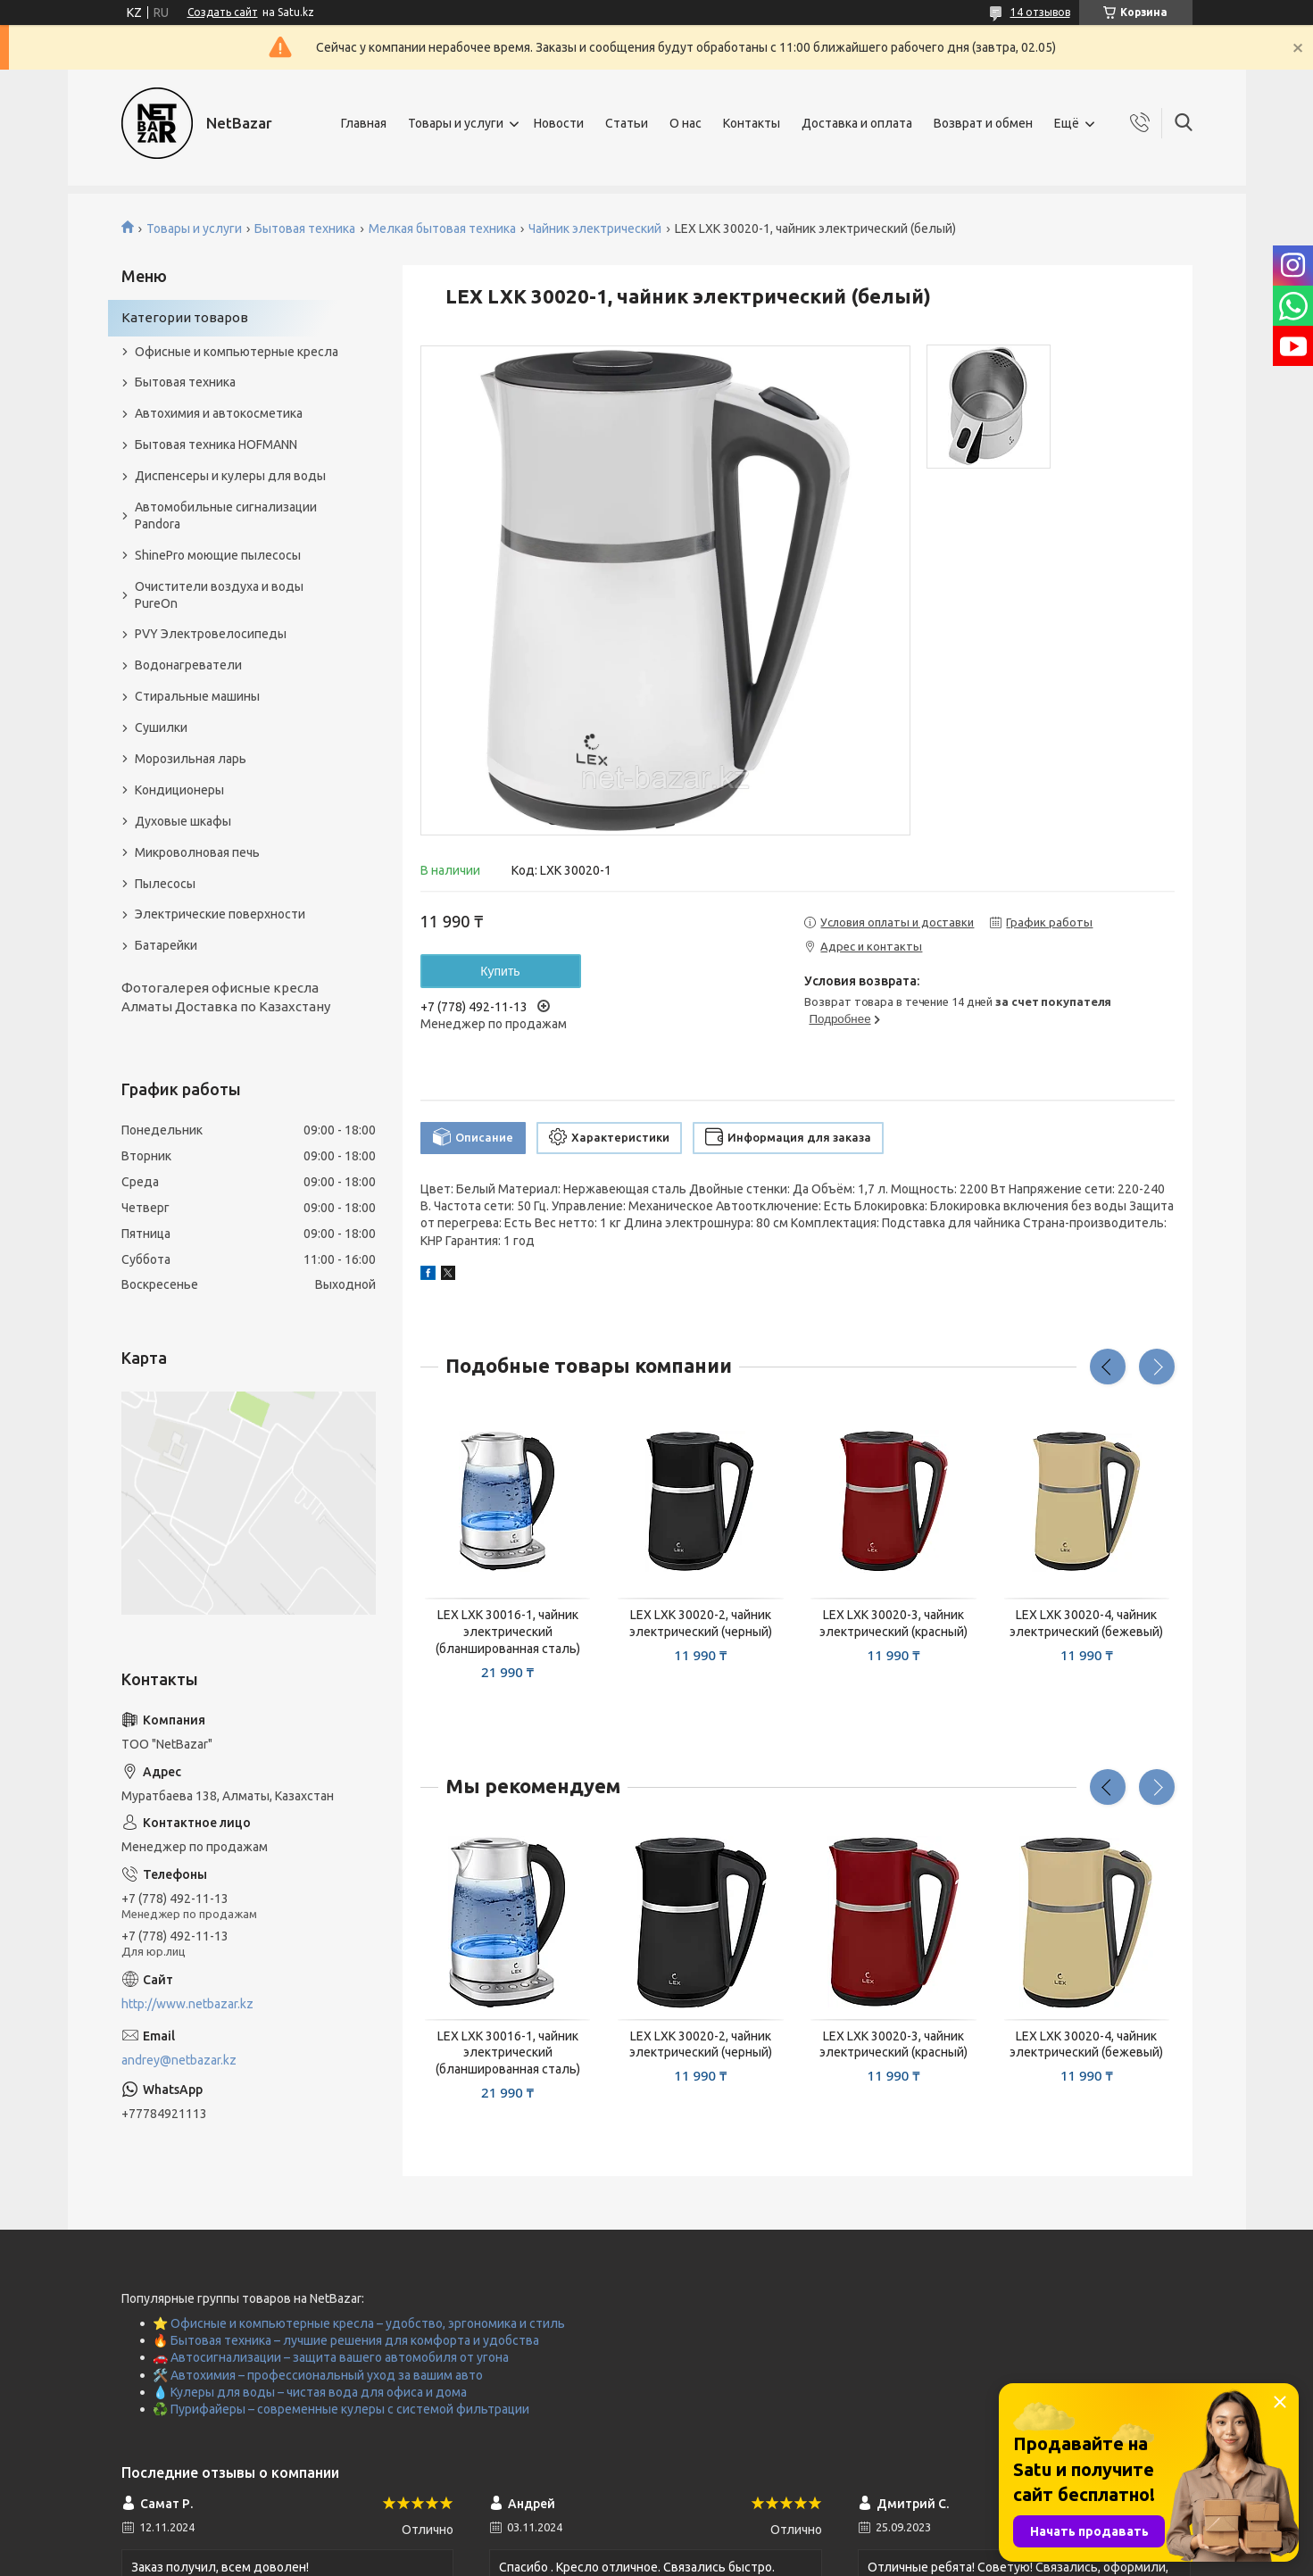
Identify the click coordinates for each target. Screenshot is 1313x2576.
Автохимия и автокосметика (219, 413)
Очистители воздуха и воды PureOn (219, 595)
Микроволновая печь (197, 852)
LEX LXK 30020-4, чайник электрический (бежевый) (1086, 1623)
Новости (559, 123)
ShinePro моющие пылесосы (218, 555)
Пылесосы (165, 884)
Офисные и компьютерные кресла (236, 352)
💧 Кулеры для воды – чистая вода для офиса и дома (310, 2392)
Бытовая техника (304, 228)
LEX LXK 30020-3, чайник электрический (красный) (893, 1623)
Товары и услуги (455, 123)
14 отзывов (1040, 12)
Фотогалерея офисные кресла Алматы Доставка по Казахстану (225, 996)
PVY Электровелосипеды (211, 634)
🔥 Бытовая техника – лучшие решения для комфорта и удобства (346, 2340)
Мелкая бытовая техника (442, 228)
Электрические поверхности (220, 914)
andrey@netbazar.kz (179, 2060)
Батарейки (166, 945)
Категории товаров (184, 317)
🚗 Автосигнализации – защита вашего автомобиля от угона (331, 2357)
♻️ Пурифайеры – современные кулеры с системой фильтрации (341, 2409)
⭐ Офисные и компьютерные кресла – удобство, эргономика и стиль (359, 2323)
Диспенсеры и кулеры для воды (230, 476)
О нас (685, 123)
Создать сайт (222, 12)
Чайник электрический (594, 228)
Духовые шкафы (183, 821)
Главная (363, 123)
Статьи (626, 123)
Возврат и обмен (983, 123)
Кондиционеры (179, 790)
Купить (499, 971)
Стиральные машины (197, 696)
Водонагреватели (188, 665)
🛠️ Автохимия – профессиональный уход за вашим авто (318, 2375)
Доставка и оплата (857, 123)
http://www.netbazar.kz (187, 2004)
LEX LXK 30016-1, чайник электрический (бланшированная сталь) (508, 1632)
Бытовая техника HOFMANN (216, 444)
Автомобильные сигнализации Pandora (226, 515)
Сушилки (161, 727)
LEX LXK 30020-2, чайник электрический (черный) (700, 1623)
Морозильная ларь (190, 759)
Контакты (751, 123)
